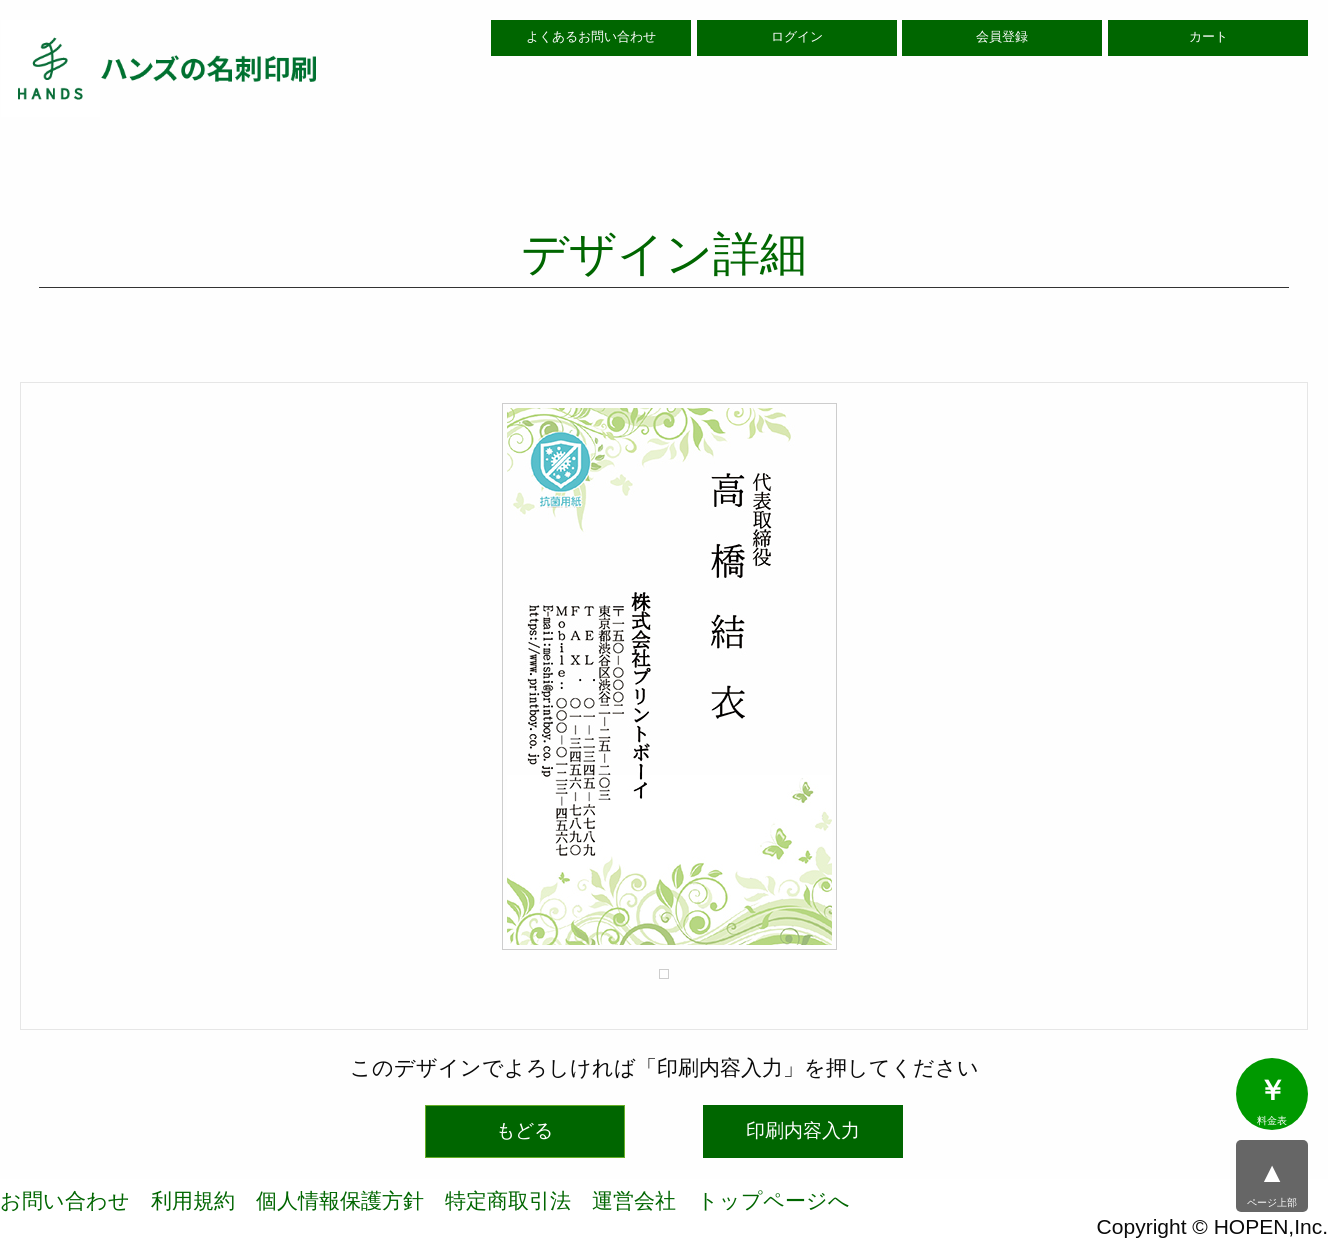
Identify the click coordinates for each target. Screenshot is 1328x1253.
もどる (524, 1130)
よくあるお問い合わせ (591, 37)
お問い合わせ (65, 1200)
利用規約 (193, 1200)
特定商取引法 (508, 1200)
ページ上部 (1272, 1183)
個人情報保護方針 (340, 1200)
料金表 (1272, 1101)
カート (1208, 37)
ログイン (797, 37)
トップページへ (773, 1200)
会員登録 (1002, 37)
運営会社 (634, 1200)
